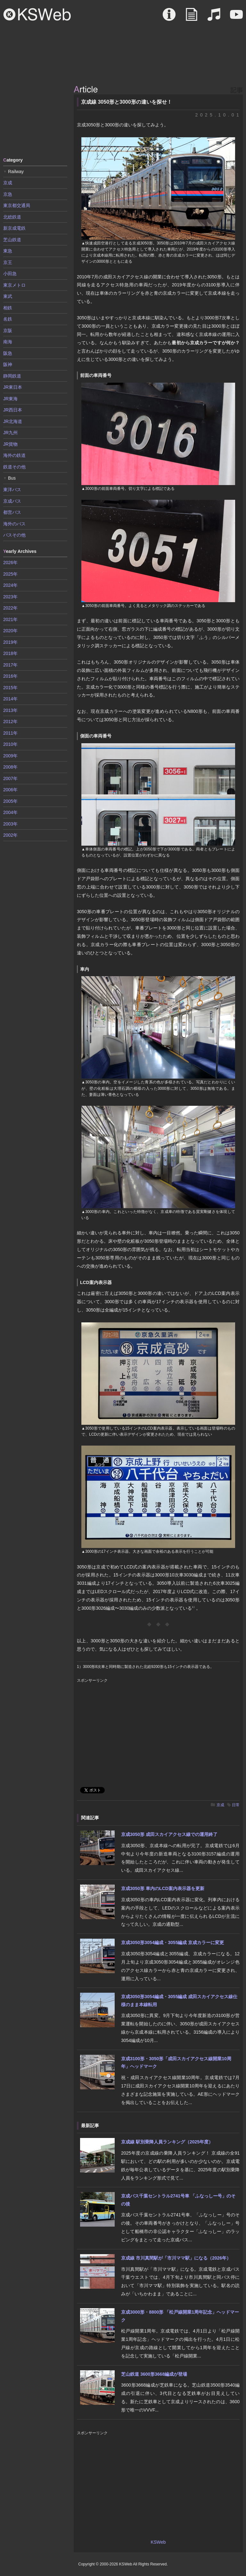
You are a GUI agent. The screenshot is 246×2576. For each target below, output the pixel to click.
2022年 (10, 607)
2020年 (10, 630)
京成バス (12, 501)
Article (191, 17)
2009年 (10, 755)
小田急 (10, 273)
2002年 (10, 835)
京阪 (7, 330)
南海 (7, 341)
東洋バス (12, 489)
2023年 (10, 596)
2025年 (10, 574)
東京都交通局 (16, 205)
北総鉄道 (12, 216)
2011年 (10, 733)
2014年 (10, 698)
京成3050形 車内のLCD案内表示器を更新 (162, 1888)
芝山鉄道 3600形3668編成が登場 (154, 2374)
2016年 (10, 676)
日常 (236, 1805)
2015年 (10, 687)
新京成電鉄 (14, 228)
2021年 (10, 619)
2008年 (10, 767)
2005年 (10, 801)
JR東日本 (12, 387)
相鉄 (7, 307)
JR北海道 (12, 421)
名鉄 (7, 319)
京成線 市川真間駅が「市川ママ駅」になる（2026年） (176, 2258)
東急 (7, 250)
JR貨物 (10, 444)
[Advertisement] (35, 118)
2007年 (10, 778)
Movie (236, 17)
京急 (7, 194)
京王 (7, 262)
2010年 (10, 744)
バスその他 (14, 535)
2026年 (10, 562)
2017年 (10, 664)
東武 (7, 296)
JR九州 (10, 432)
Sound (214, 17)
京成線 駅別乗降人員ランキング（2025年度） (167, 2141)
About (169, 17)
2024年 (10, 585)
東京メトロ (14, 285)
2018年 (10, 653)
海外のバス (14, 523)
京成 (220, 1805)
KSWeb (37, 14)
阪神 (7, 364)
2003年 (10, 823)
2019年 (10, 642)
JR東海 (10, 398)
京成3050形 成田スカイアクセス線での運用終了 (169, 1834)
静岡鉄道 (12, 376)
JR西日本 (12, 409)
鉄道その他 (14, 466)
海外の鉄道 (14, 455)
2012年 (10, 721)
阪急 (7, 353)
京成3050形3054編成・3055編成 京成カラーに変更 (172, 1942)
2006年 (10, 789)
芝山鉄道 (12, 239)
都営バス (12, 512)
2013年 (10, 710)
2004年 (10, 812)
